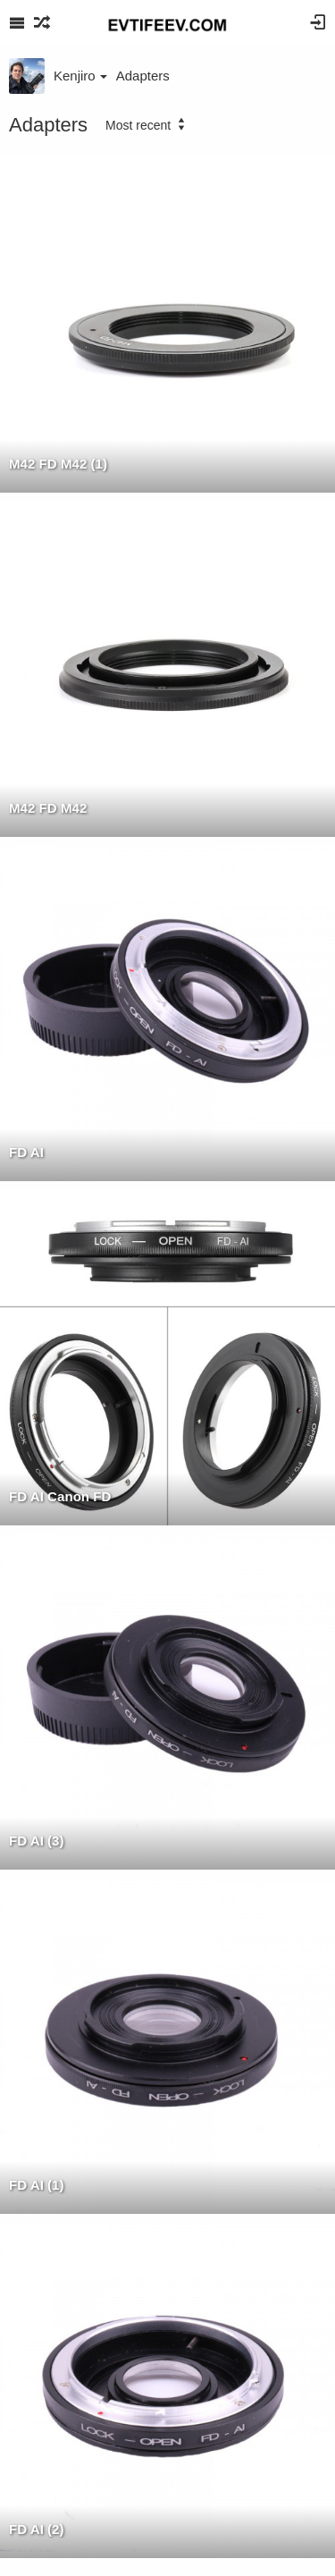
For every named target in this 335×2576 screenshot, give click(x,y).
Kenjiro (80, 75)
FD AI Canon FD (60, 1496)
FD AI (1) (36, 2184)
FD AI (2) (36, 2529)
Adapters (143, 75)
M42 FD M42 (48, 807)
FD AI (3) (36, 1840)
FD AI (26, 1152)
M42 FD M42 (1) (58, 463)
